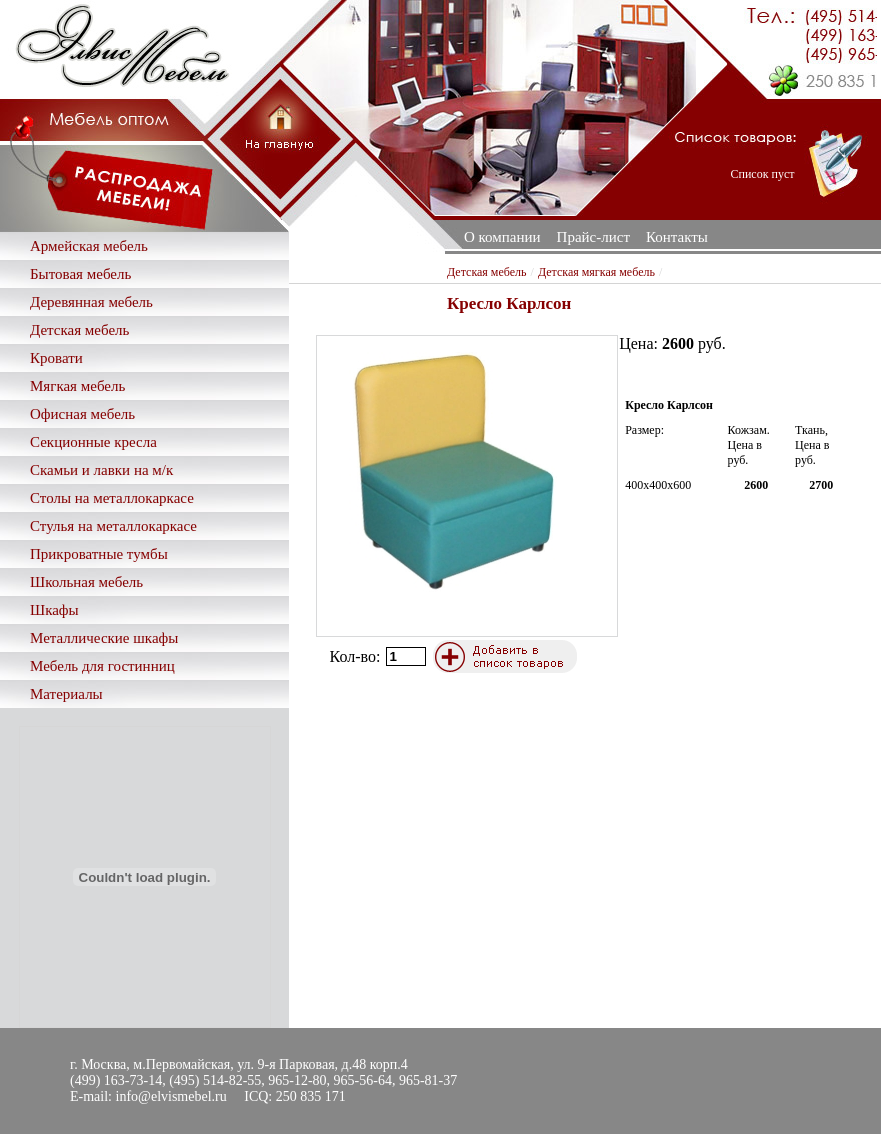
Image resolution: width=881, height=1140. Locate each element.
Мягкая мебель (77, 386)
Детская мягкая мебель (596, 272)
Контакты (677, 237)
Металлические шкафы (104, 638)
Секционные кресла (93, 442)
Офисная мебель (82, 414)
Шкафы (54, 610)
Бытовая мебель (80, 274)
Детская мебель (79, 330)
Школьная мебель (86, 582)
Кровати (56, 358)
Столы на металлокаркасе (112, 498)
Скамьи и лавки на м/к (101, 470)
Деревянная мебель (91, 302)
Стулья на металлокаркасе (113, 526)
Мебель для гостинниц (102, 666)
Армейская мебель (89, 246)
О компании (502, 237)
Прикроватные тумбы (99, 554)
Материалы (66, 694)
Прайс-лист (593, 237)
